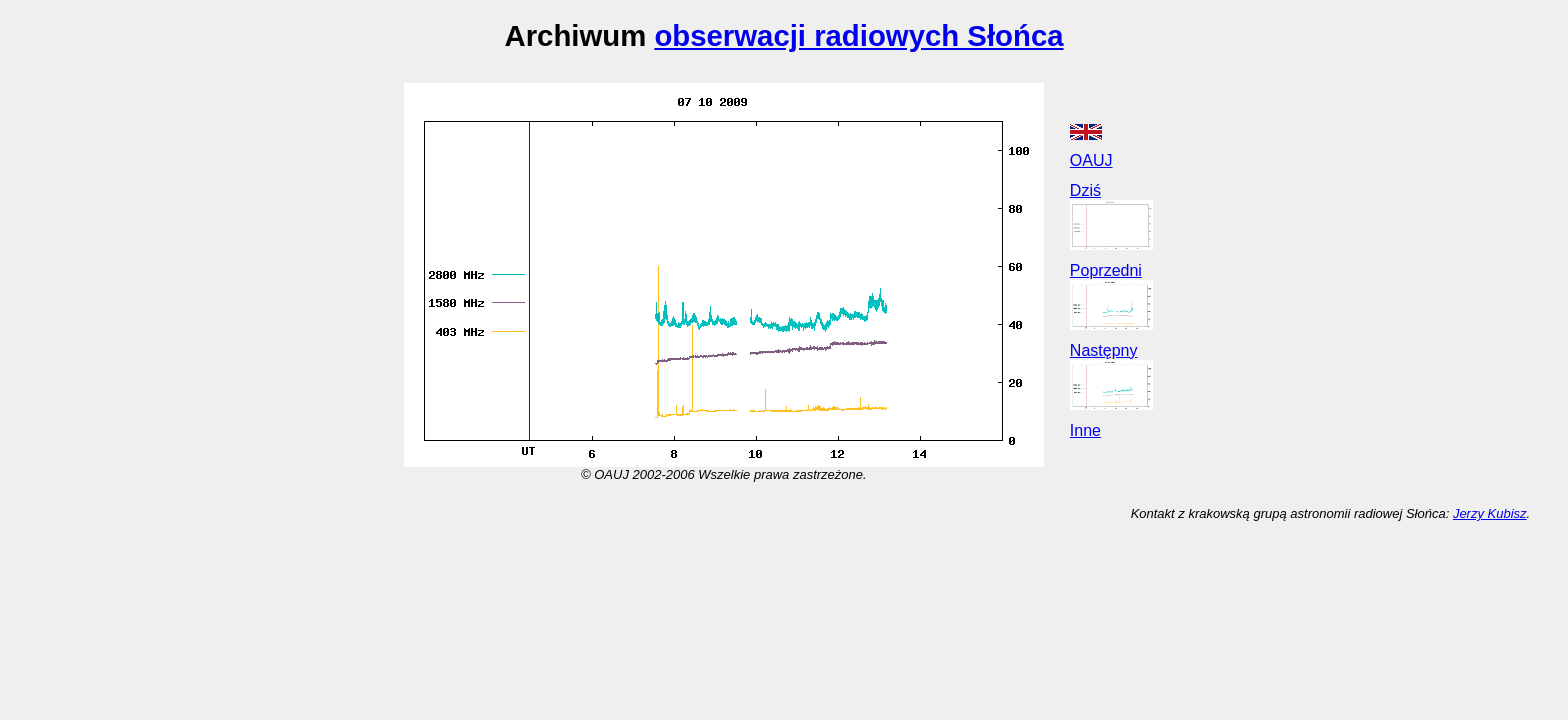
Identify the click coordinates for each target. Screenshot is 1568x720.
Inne (1085, 430)
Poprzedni (1106, 270)
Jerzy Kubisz (1490, 513)
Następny (1104, 350)
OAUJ (1091, 160)
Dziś (1085, 190)
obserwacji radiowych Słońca (858, 35)
